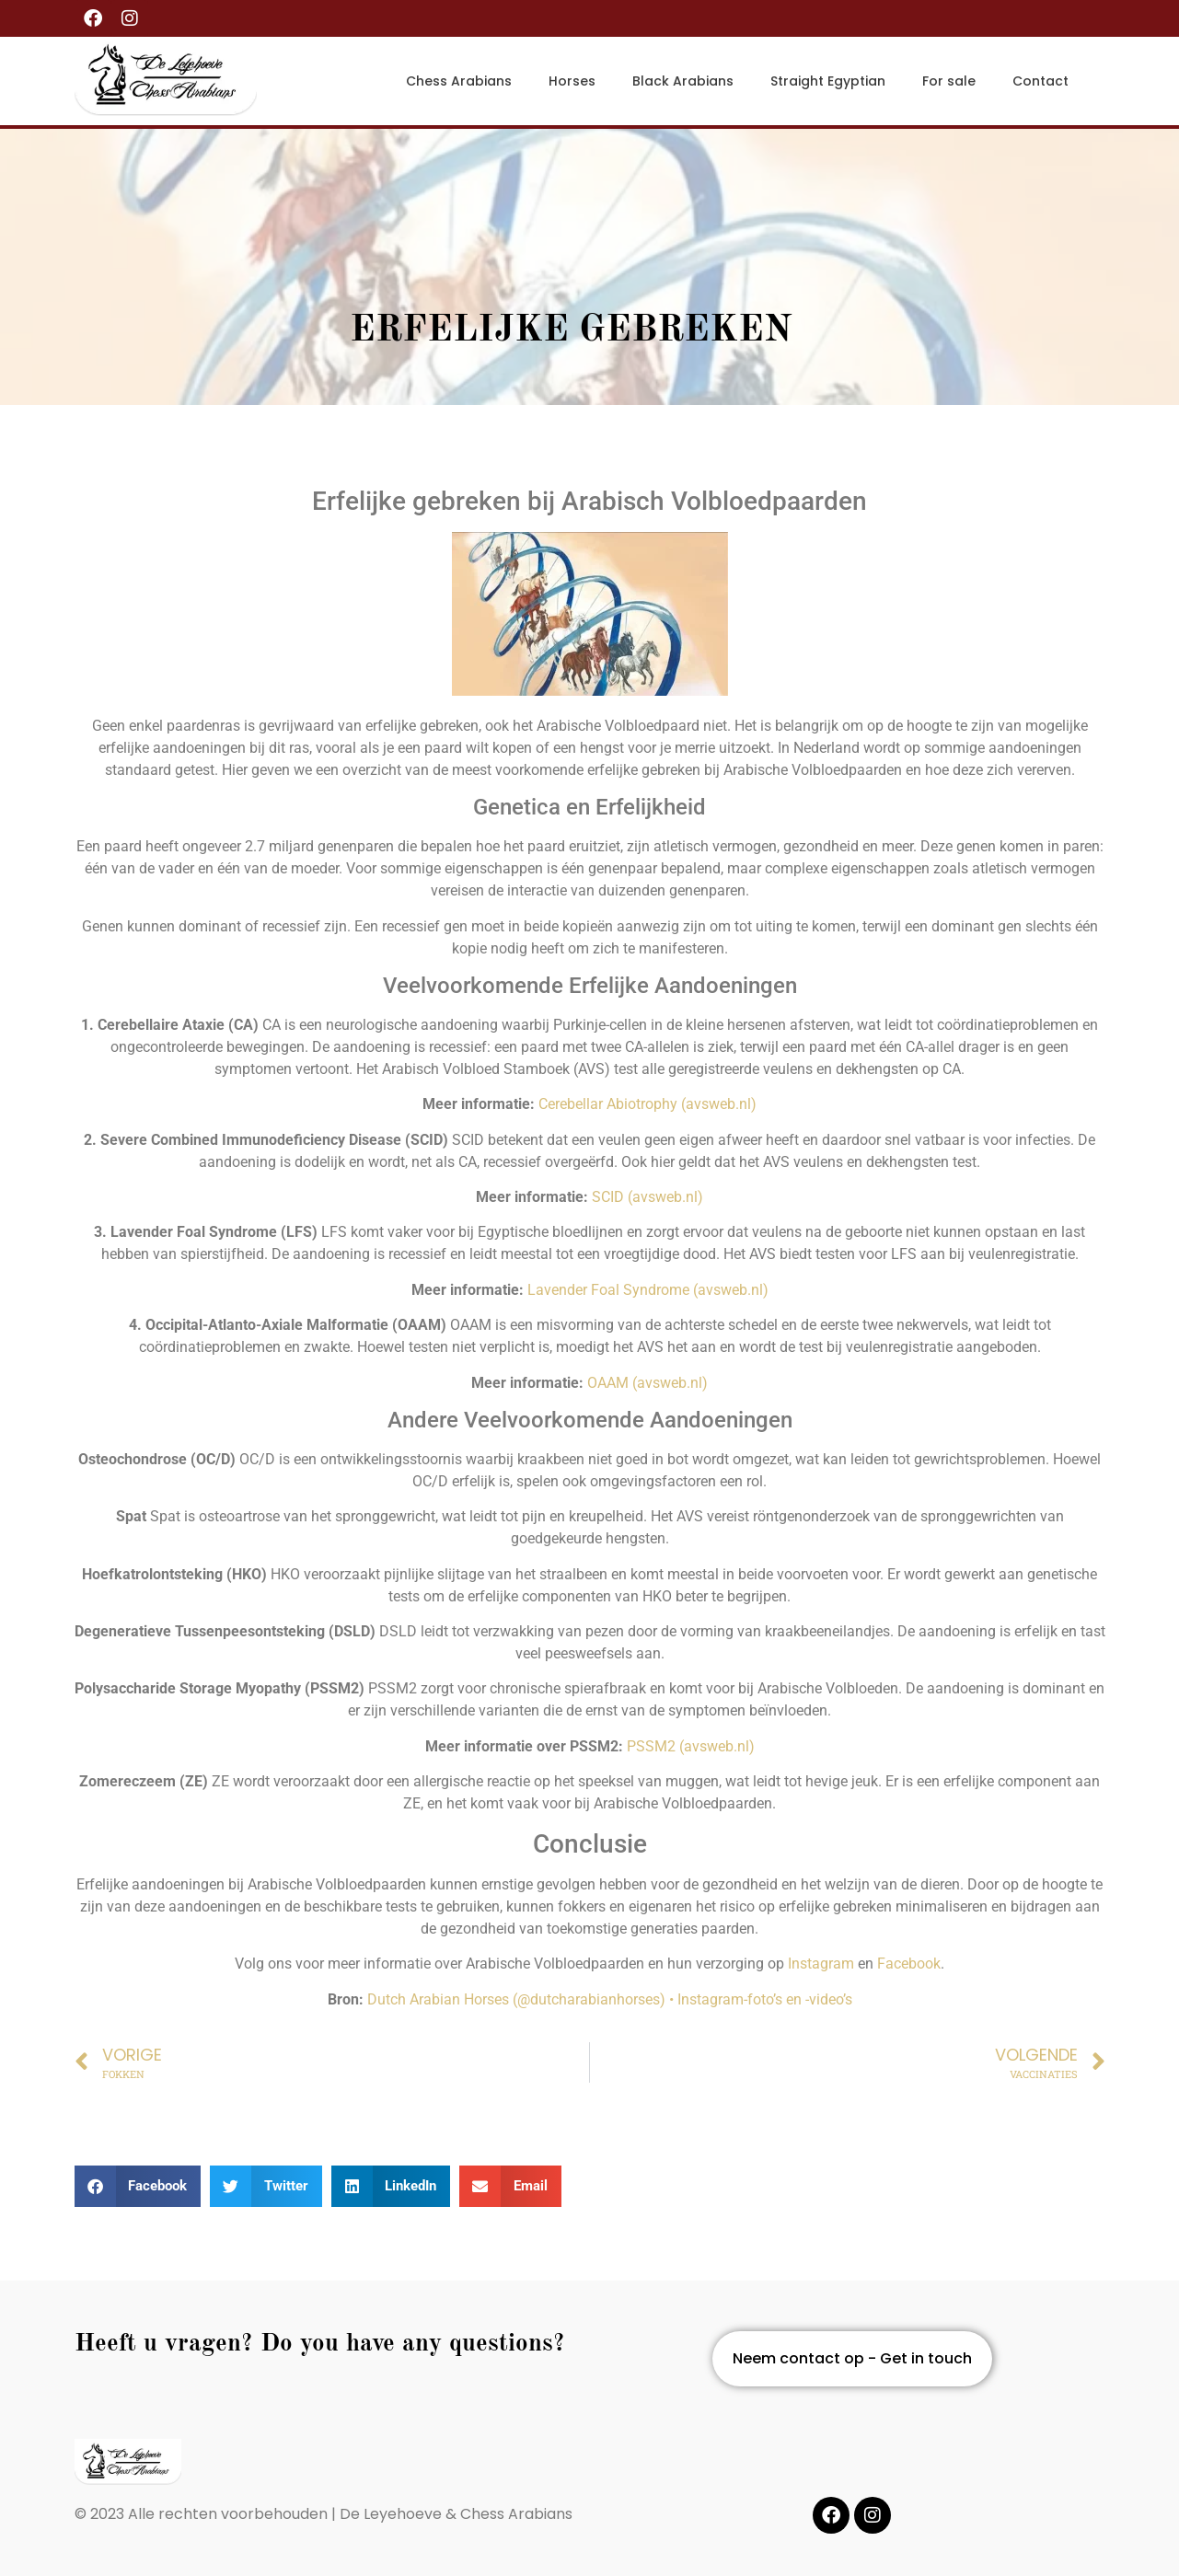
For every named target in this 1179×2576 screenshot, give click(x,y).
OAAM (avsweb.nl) (647, 1383)
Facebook (909, 1963)
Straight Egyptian (827, 81)
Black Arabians (683, 81)
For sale (949, 81)
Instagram (821, 1963)
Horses (572, 81)
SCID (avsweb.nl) (647, 1197)
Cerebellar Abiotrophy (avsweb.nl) (647, 1104)
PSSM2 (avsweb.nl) (691, 1746)
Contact (1040, 81)
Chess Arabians (459, 81)
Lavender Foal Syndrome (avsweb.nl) (648, 1290)
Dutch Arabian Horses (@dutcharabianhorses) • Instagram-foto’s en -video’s (609, 1999)
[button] (138, 2186)
